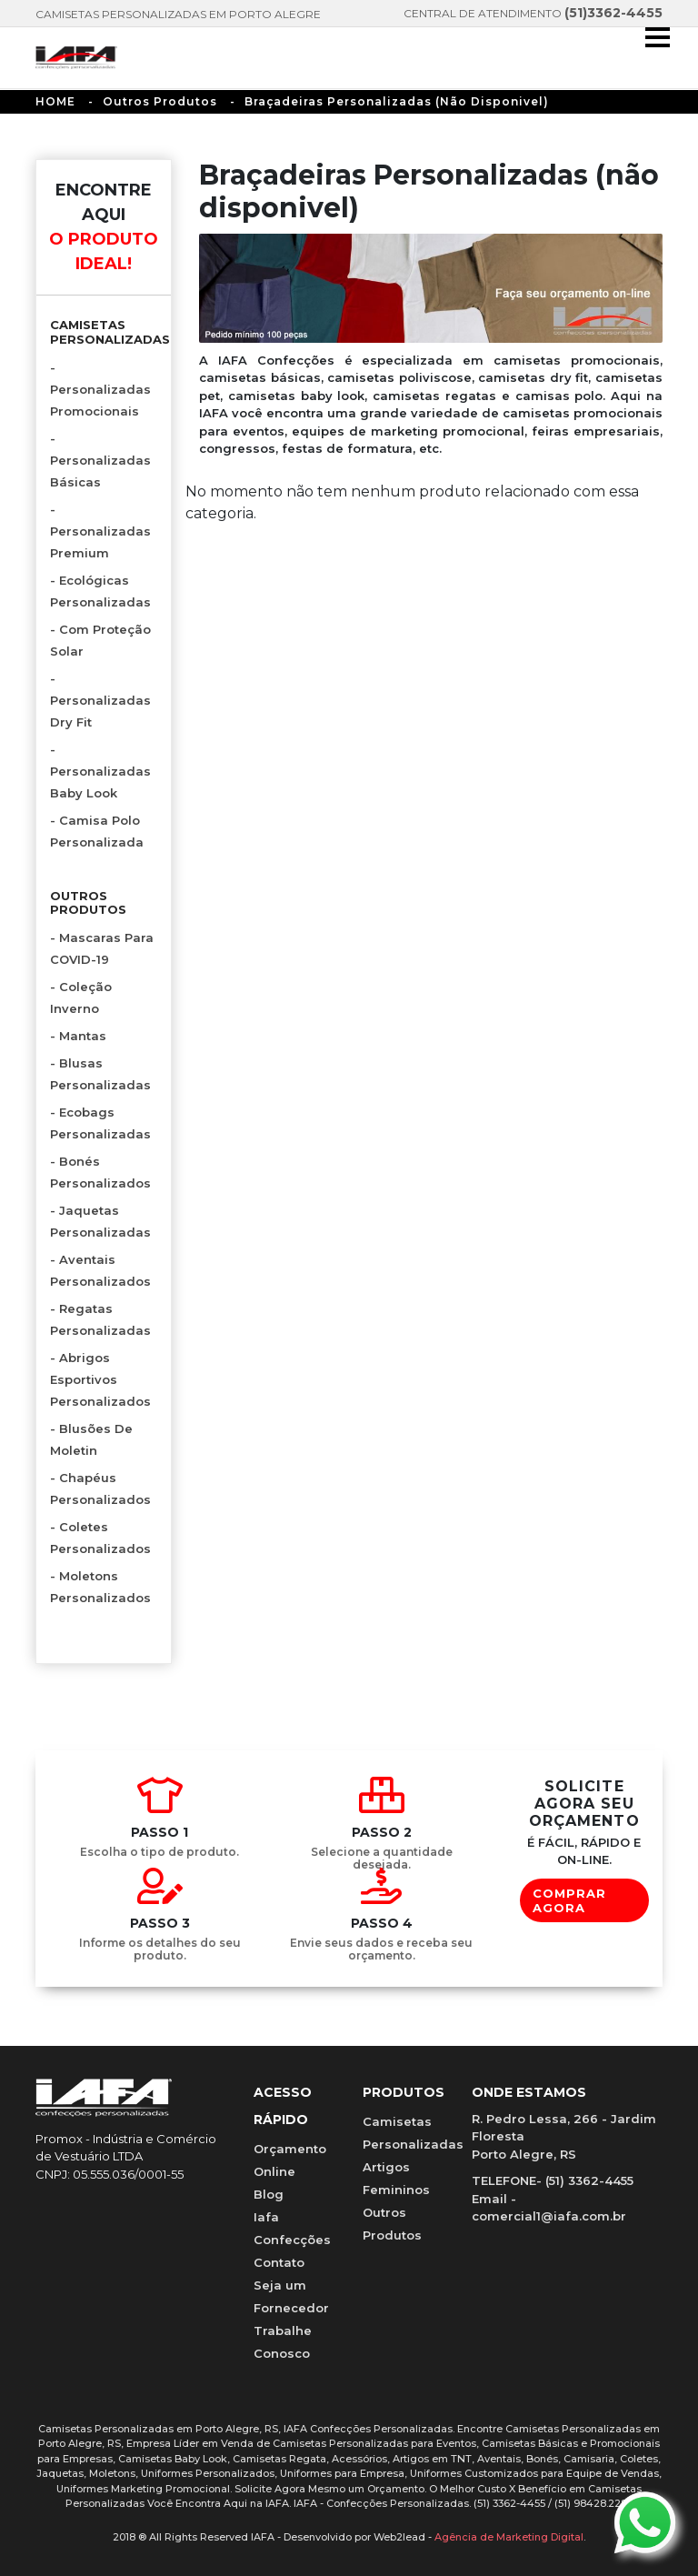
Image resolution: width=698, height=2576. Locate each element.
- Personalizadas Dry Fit (100, 700)
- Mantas (78, 1035)
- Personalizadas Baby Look (100, 771)
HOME (55, 101)
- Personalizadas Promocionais (100, 389)
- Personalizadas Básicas (100, 460)
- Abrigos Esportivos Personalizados (100, 1379)
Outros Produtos (160, 101)
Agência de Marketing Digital (508, 2537)
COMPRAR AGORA (570, 1900)
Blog (269, 2194)
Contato (279, 2262)
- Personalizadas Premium (100, 531)
